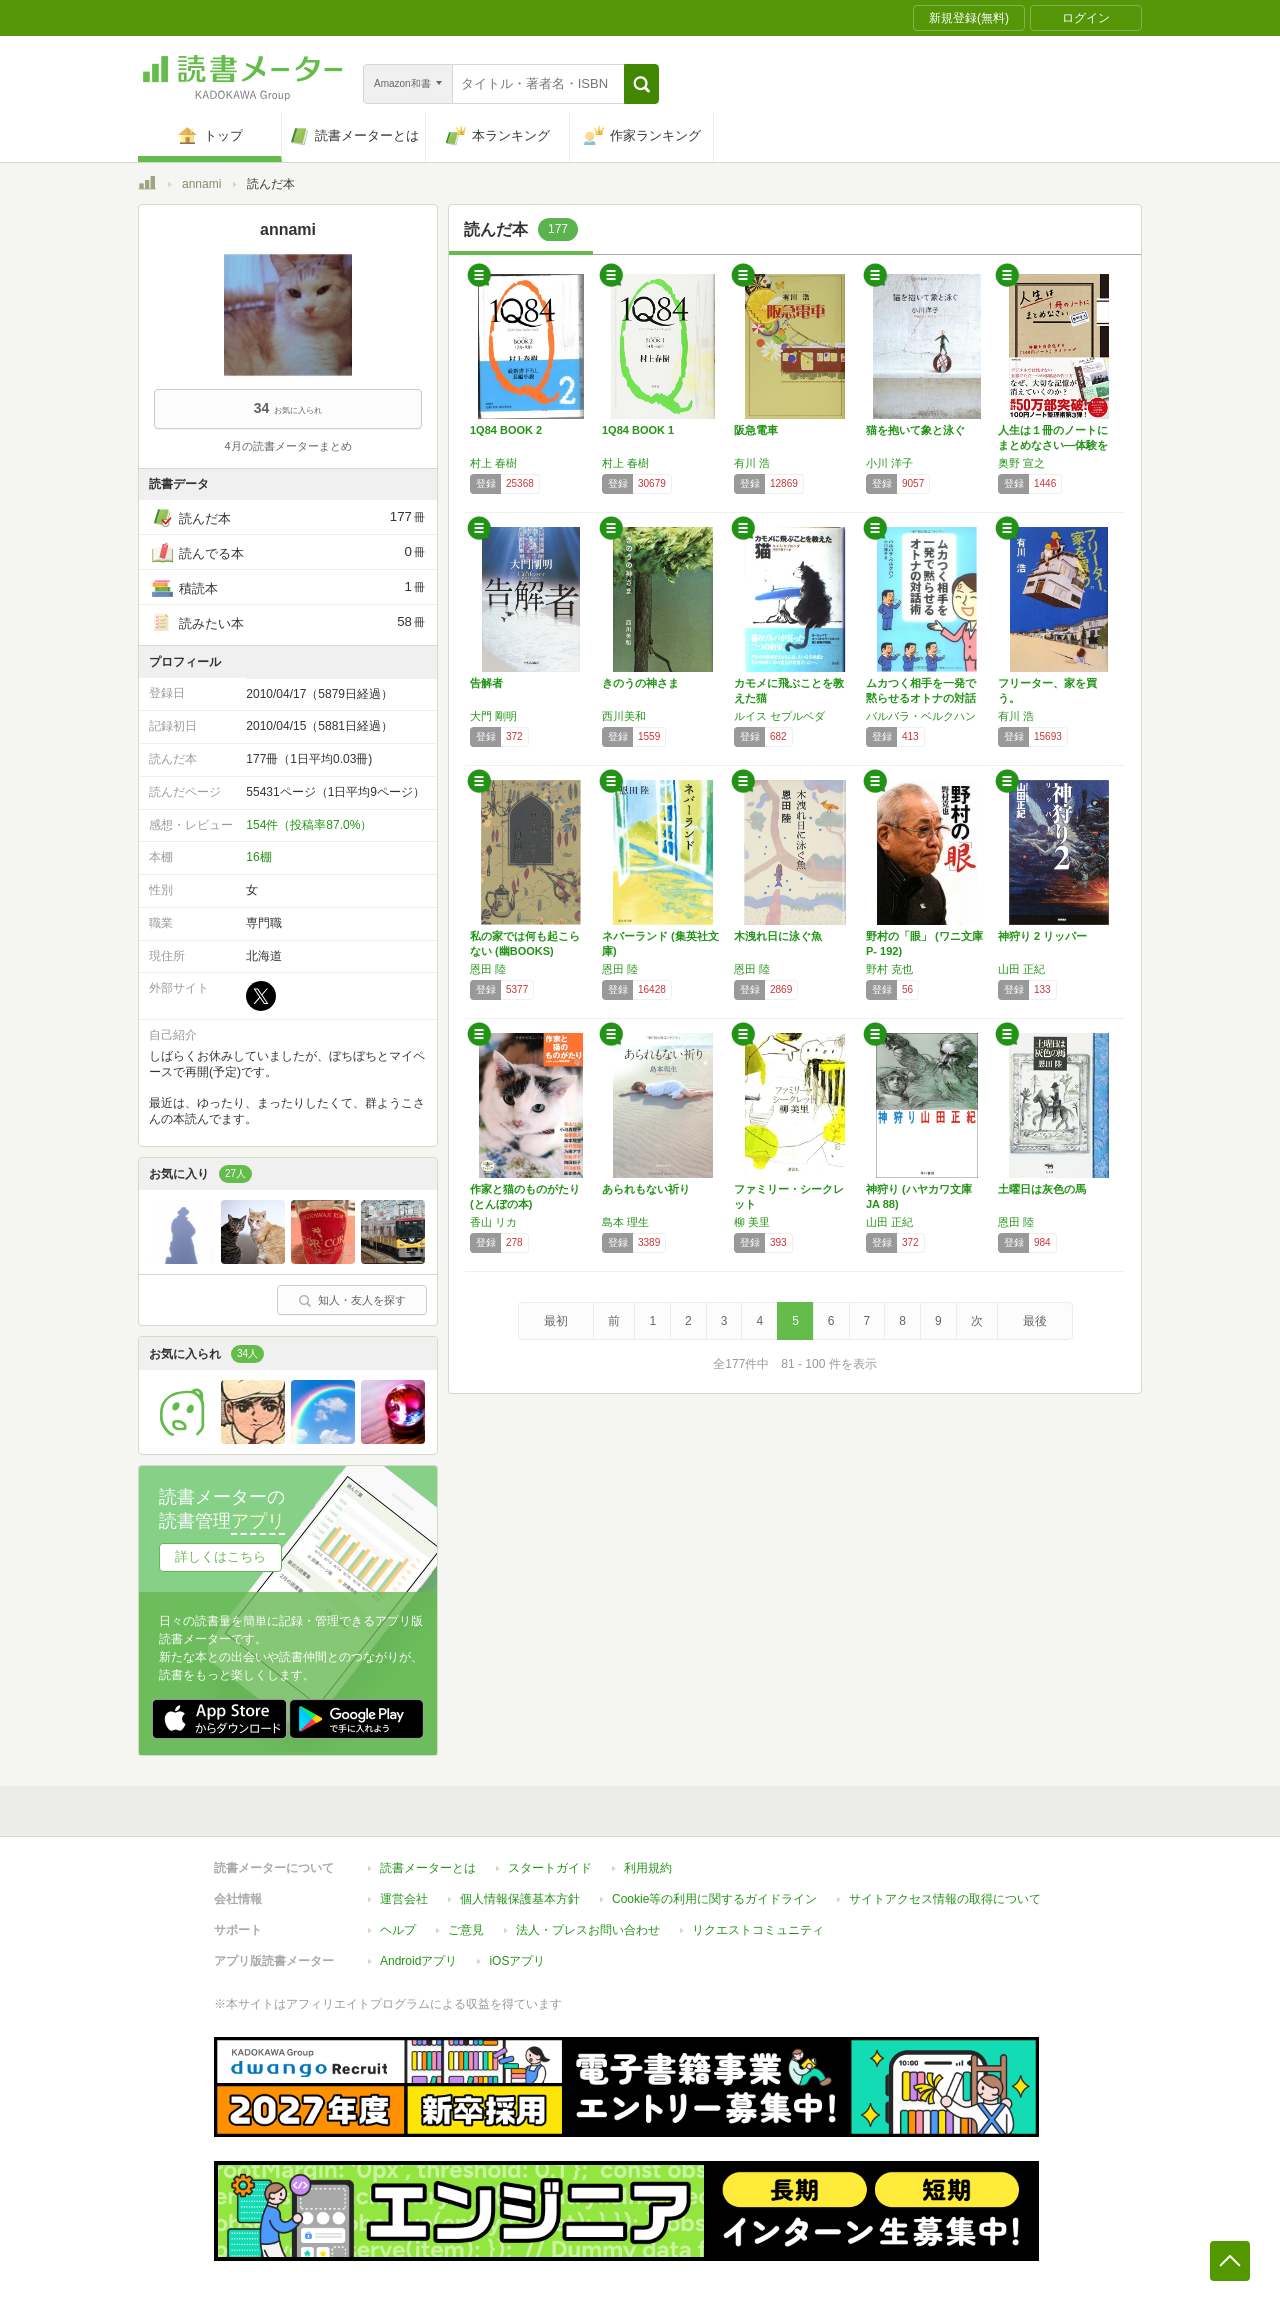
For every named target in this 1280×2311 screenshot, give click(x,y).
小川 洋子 (889, 463)
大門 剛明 (493, 716)
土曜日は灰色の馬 (1042, 1189)
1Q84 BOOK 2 (506, 430)
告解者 (486, 683)
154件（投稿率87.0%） (309, 825)
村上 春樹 (493, 463)
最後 (1035, 1321)
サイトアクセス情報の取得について (945, 1899)
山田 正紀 (1021, 969)
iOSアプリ (517, 1961)
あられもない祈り (646, 1189)
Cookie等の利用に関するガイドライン (714, 1899)
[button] (641, 84)
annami (201, 184)
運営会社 (404, 1899)
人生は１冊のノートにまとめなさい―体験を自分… (1053, 445)
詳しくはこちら (220, 1556)
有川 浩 (752, 463)
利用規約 (648, 1868)
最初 (556, 1321)
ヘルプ (398, 1930)
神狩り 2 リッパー (1042, 936)
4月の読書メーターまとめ (287, 446)
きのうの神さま (640, 683)
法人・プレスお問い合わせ (588, 1930)
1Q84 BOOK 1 (638, 430)
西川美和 (624, 716)
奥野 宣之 (1021, 463)
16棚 (258, 857)
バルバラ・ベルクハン (921, 716)
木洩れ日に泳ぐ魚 (778, 936)
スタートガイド (550, 1868)
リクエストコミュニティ (758, 1930)
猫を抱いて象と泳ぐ (915, 430)
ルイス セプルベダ (779, 716)
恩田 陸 (488, 969)
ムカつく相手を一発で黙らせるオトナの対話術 (921, 698)
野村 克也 (889, 969)
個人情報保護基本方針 (520, 1899)
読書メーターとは (428, 1868)
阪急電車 (756, 430)
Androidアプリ (418, 1961)
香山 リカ (493, 1222)
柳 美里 (752, 1222)
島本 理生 (625, 1222)
